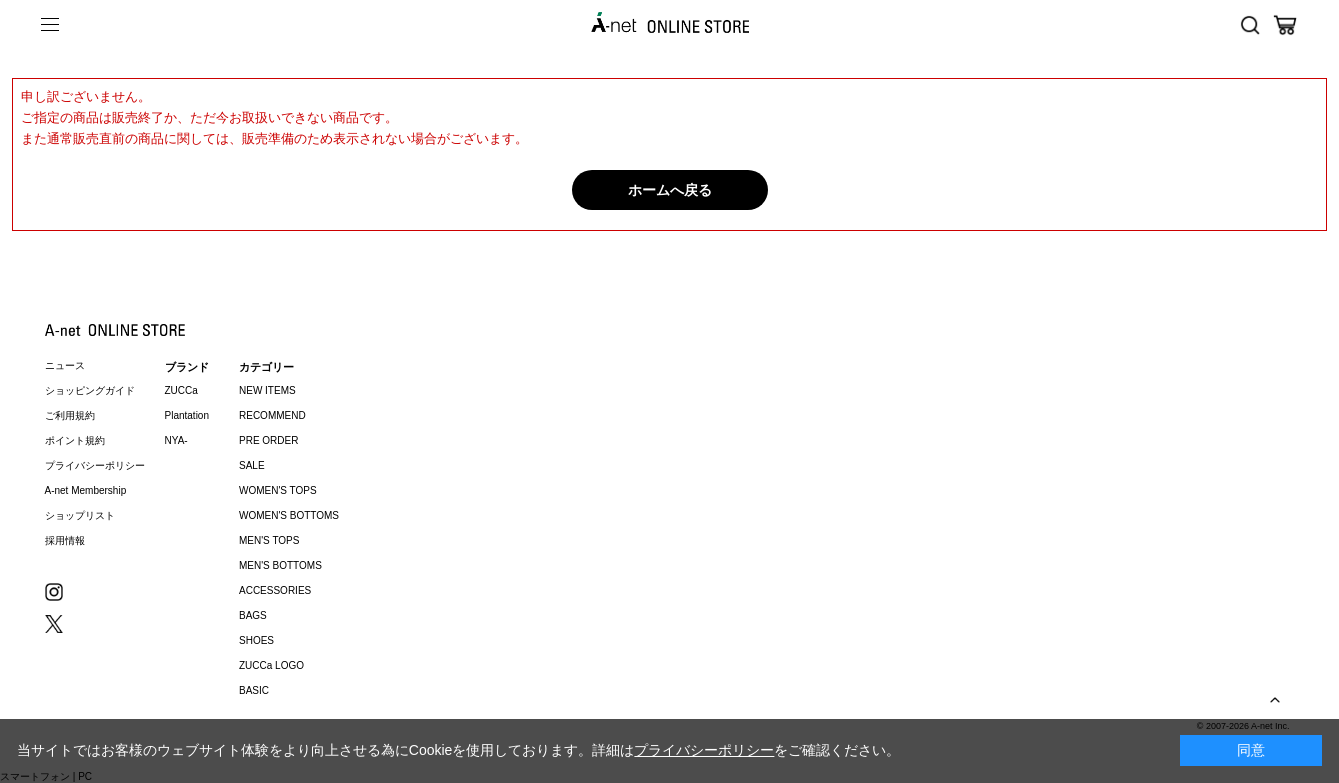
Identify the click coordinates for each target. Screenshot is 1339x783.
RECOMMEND (272, 415)
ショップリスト (80, 515)
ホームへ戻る (670, 190)
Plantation (187, 415)
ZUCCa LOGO (271, 665)
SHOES (256, 640)
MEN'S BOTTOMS (280, 565)
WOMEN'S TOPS (278, 490)
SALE (252, 465)
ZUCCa (181, 390)
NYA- (176, 440)
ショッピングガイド (90, 390)
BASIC (254, 690)
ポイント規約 (75, 440)
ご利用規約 (70, 415)
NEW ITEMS (267, 390)
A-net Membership (86, 490)
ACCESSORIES (275, 590)
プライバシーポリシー (95, 465)
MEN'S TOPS (269, 540)
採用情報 (65, 540)
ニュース (65, 365)
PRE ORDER (268, 440)
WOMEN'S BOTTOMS (289, 515)
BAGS (253, 615)
